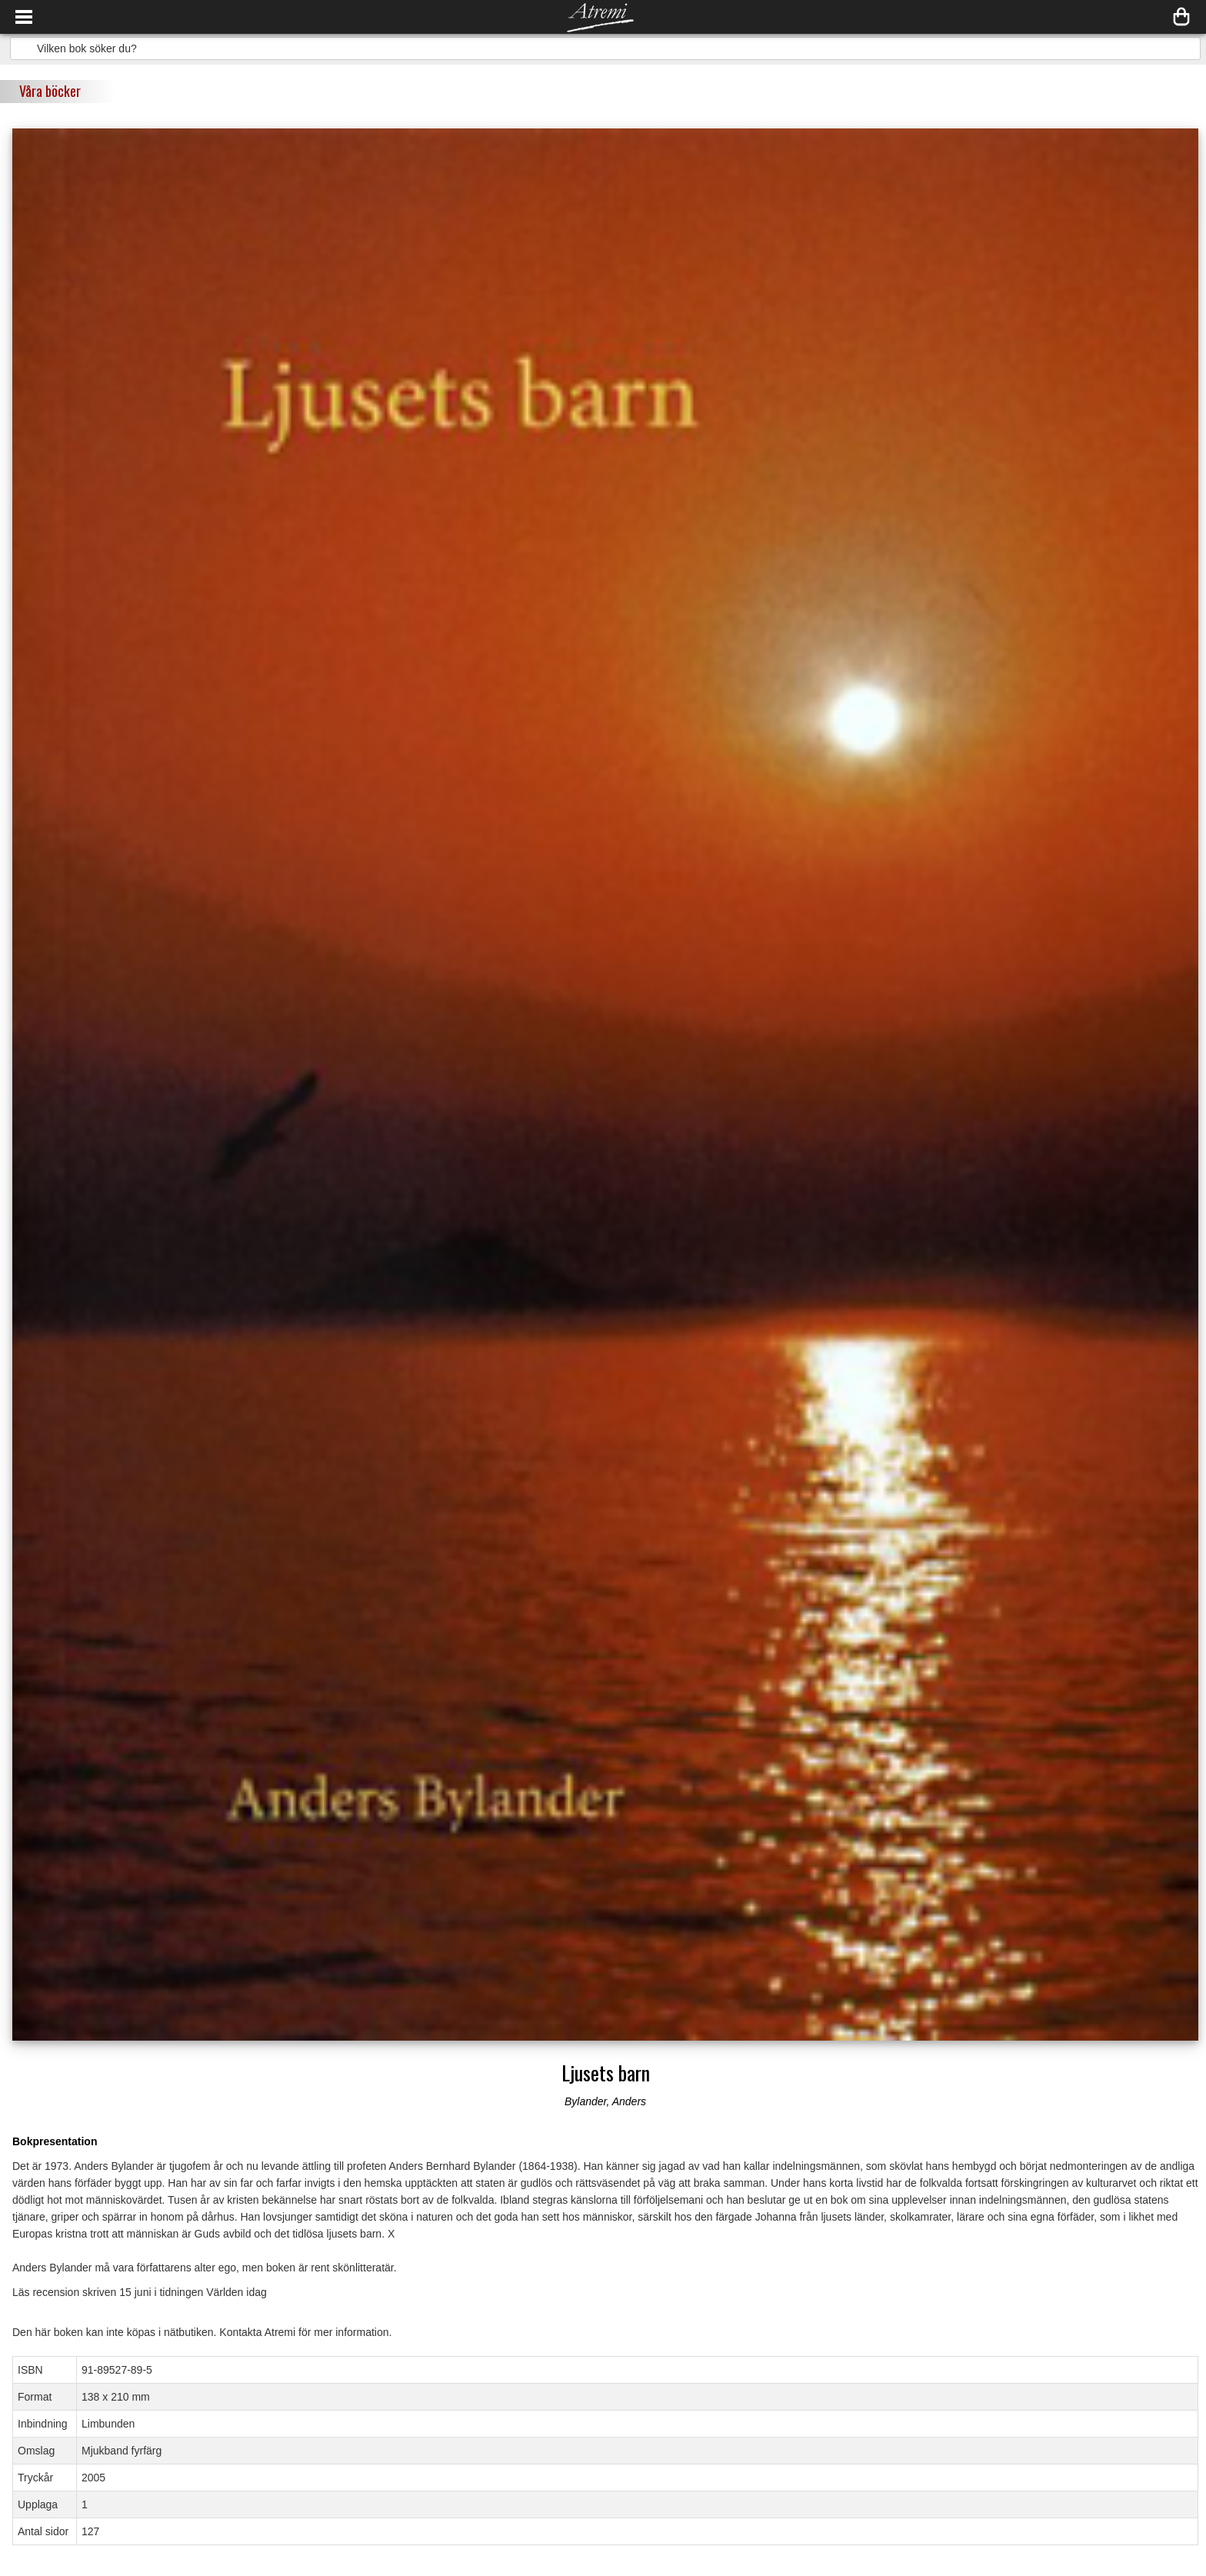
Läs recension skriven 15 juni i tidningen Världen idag (139, 2292)
